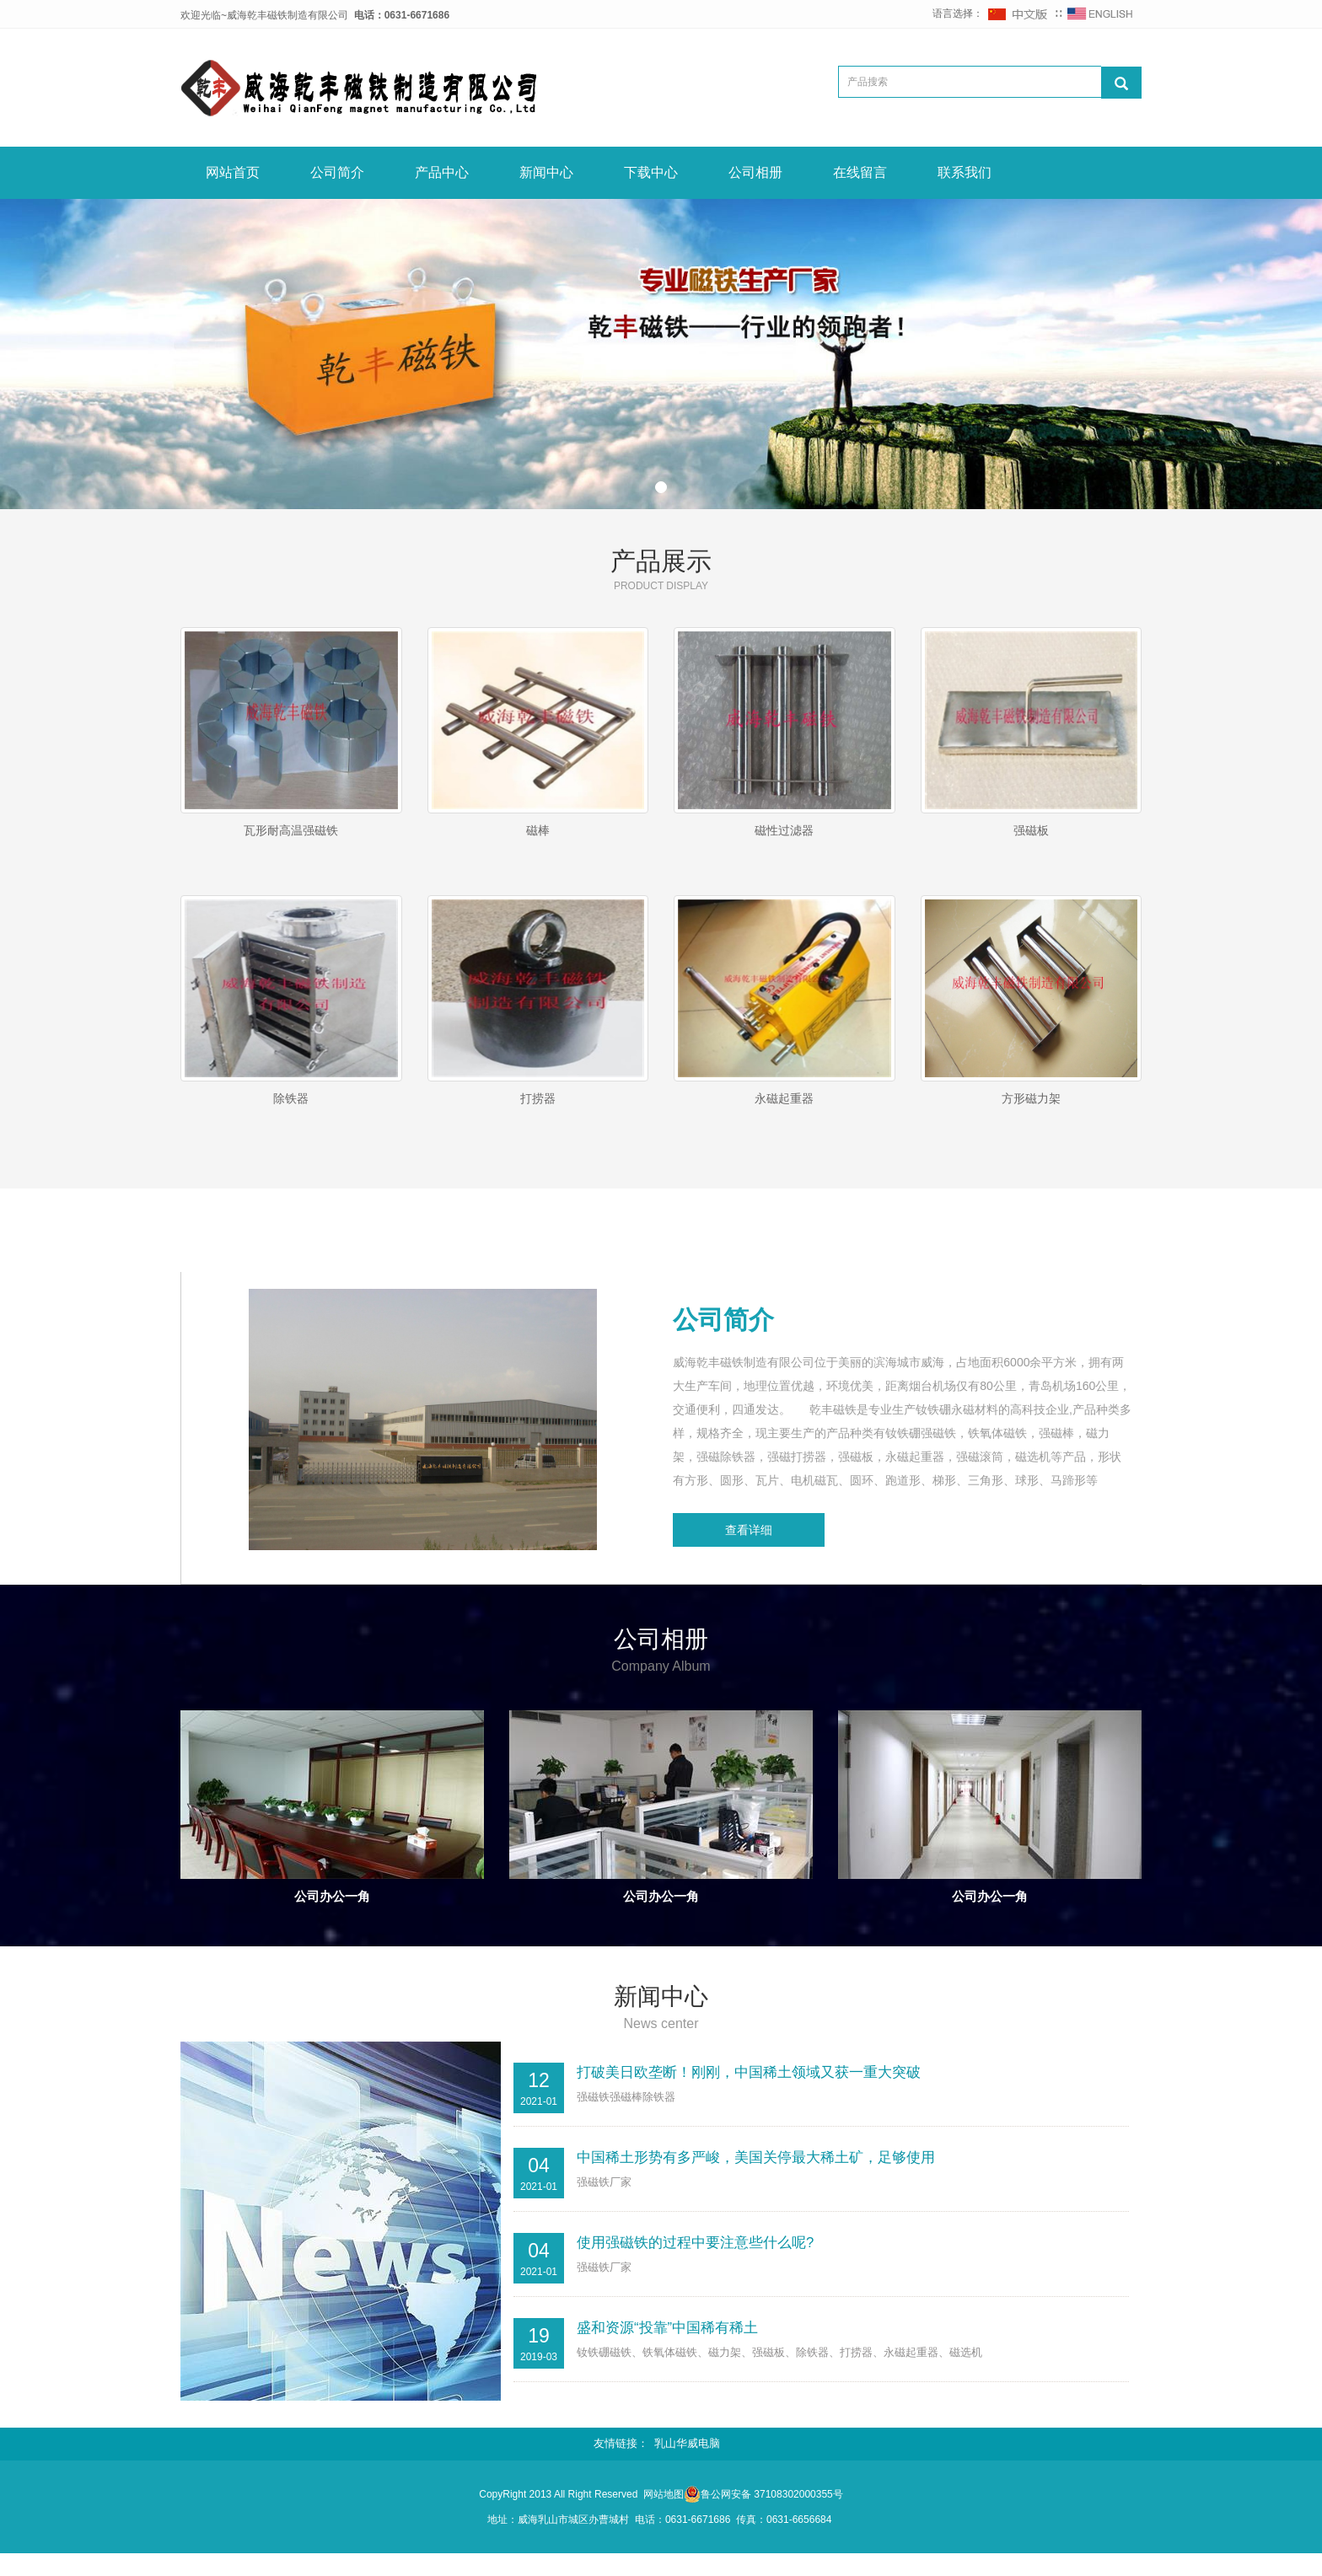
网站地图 (663, 2516)
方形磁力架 (1031, 1108)
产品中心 (442, 172)
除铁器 (291, 1108)
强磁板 (1031, 830)
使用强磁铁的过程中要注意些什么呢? (695, 2264)
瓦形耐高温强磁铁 (291, 830)
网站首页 (233, 172)
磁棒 (538, 830)
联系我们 (965, 172)
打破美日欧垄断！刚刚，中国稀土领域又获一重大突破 (749, 2093)
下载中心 (651, 172)
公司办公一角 (332, 1916)
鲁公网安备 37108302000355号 (772, 2516)
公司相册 (755, 172)
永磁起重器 (784, 1108)
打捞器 (538, 1108)
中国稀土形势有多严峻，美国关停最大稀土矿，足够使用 (756, 2179)
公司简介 (337, 172)
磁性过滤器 (784, 830)
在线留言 (860, 172)
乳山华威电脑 (687, 2466)
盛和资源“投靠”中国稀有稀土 (667, 2349)
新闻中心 (546, 172)
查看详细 (748, 1550)
